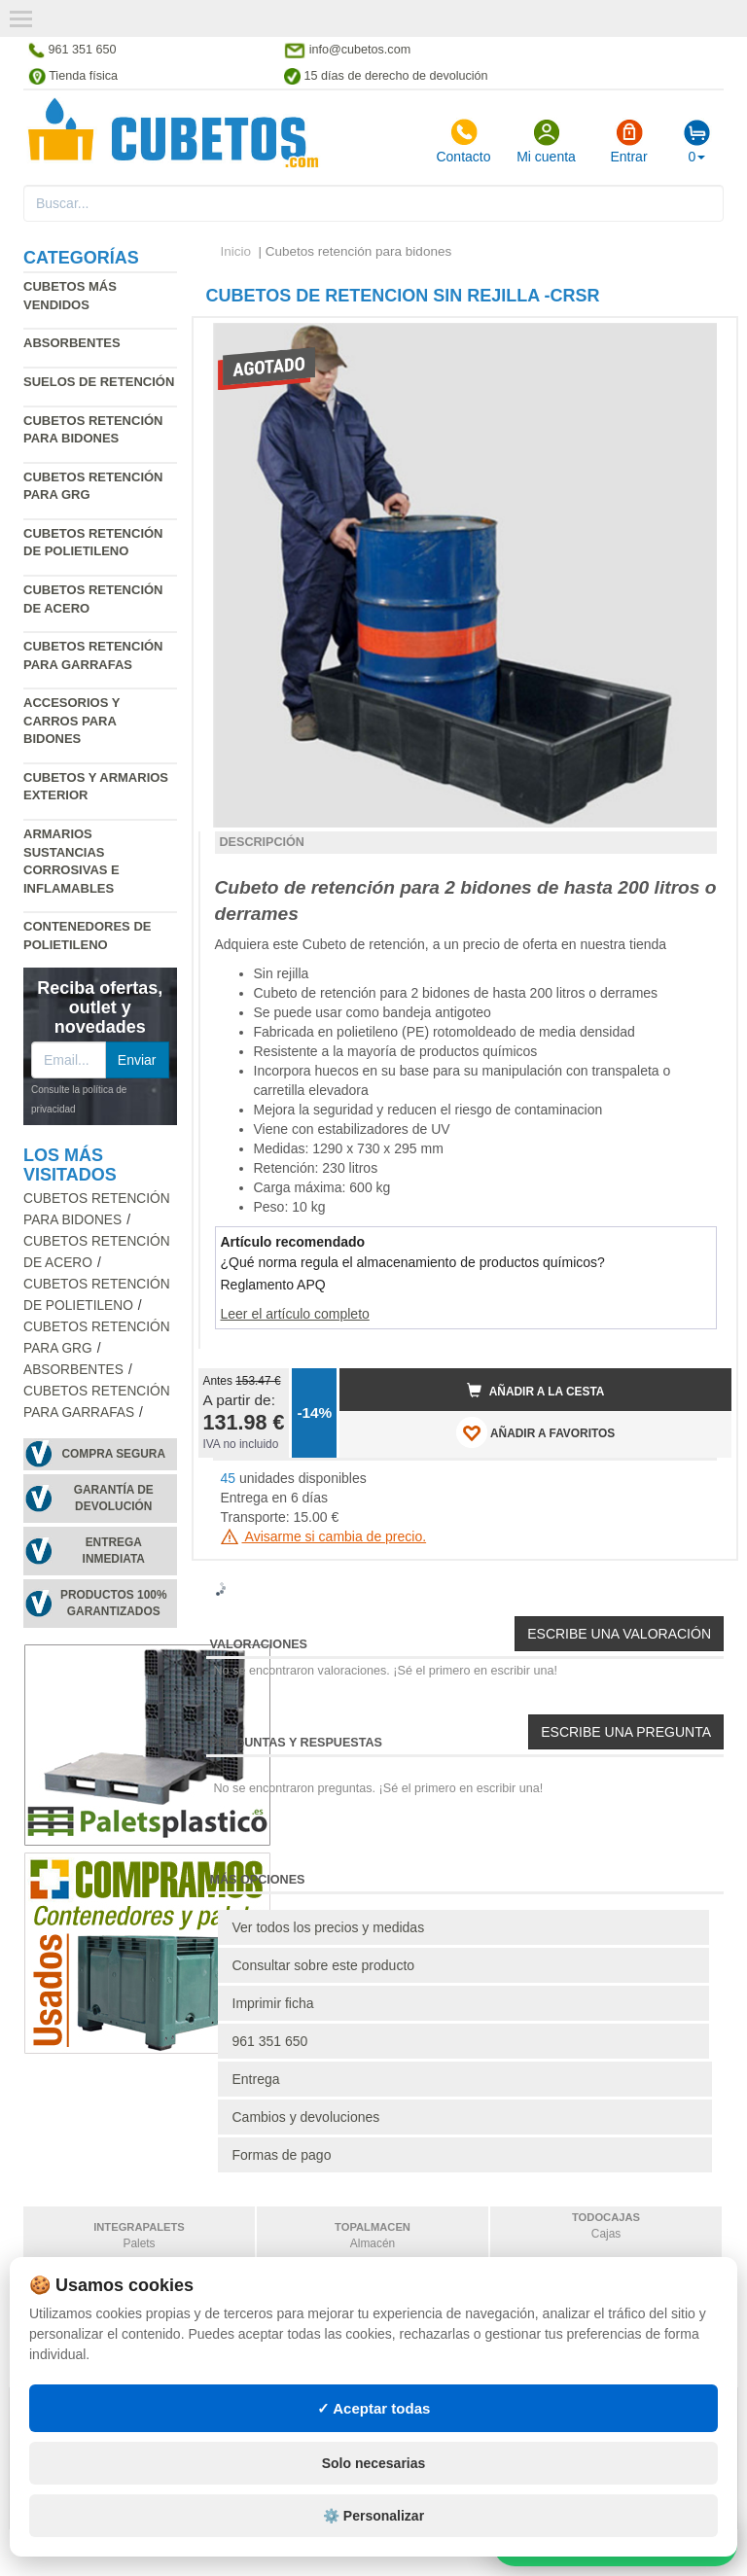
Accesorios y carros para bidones (71, 720)
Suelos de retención (98, 381)
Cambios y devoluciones (306, 2117)
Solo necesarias (374, 2463)
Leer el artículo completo (295, 1314)
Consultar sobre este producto (323, 1965)
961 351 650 (270, 2041)
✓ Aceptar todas (374, 2408)
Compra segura (113, 1454)
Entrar (628, 141)
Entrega (256, 2079)
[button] (699, 340)
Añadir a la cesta (536, 1390)
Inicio (236, 251)
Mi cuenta (546, 141)
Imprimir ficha (273, 2003)
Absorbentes (72, 342)
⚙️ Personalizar (373, 2515)
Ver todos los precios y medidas (328, 1927)
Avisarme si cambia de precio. (324, 1536)
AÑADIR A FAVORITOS (535, 1432)
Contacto (463, 141)
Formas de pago (282, 2155)
